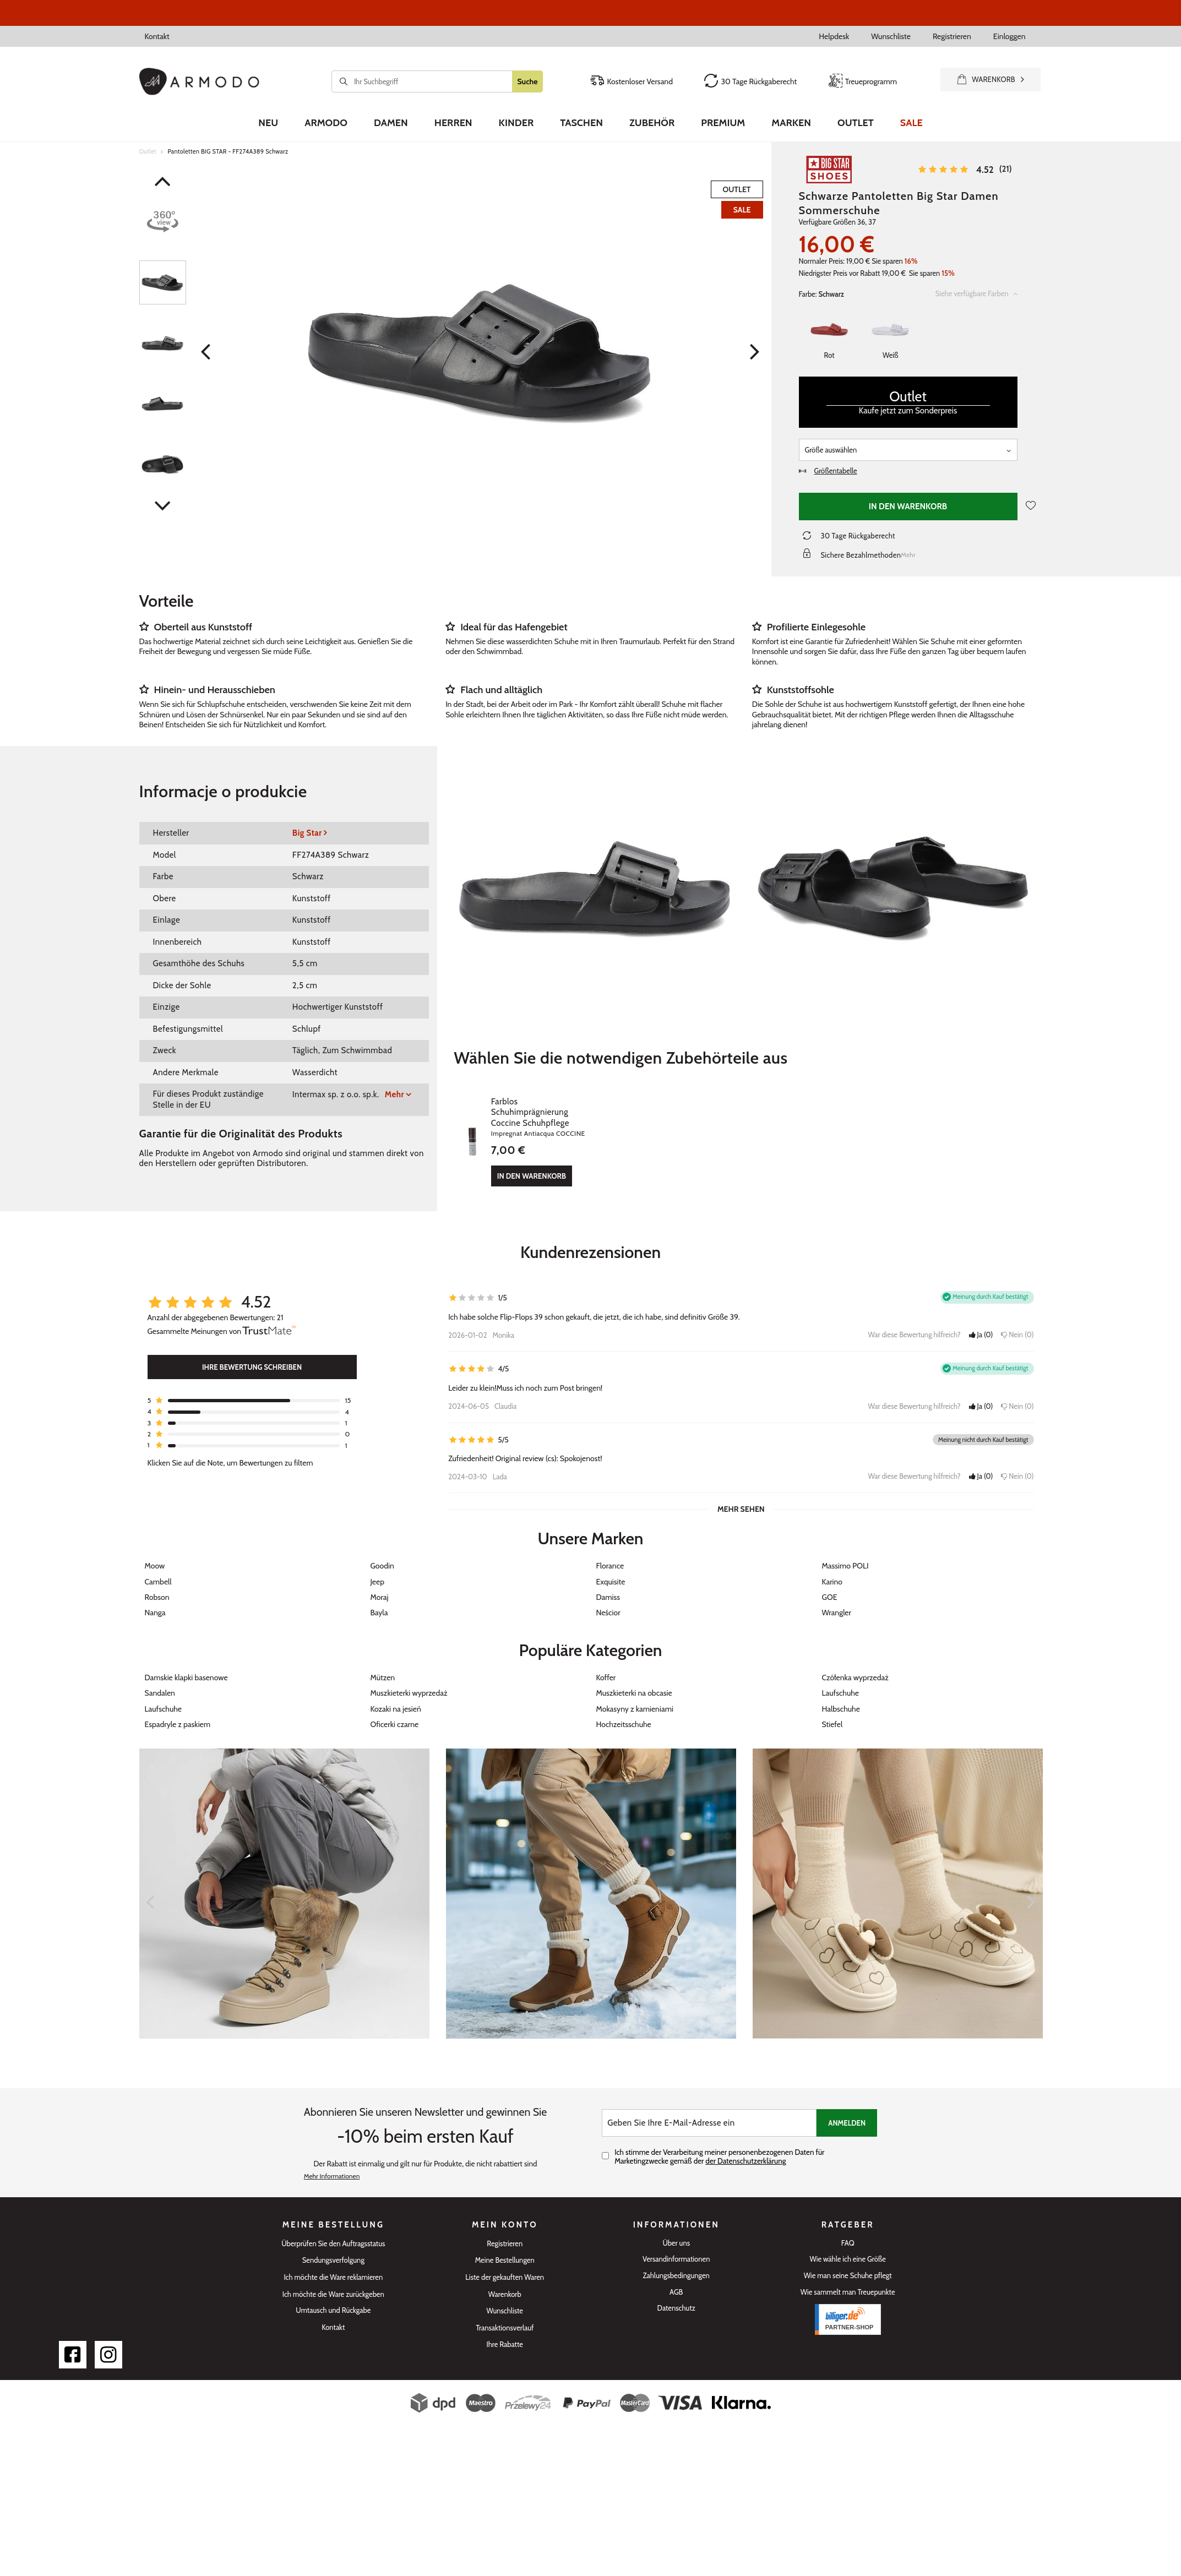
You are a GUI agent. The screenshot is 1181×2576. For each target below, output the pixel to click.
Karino (832, 1570)
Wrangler (836, 1601)
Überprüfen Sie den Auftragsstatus (333, 2233)
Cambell (158, 1570)
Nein (1017, 1323)
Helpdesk (834, 36)
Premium (723, 123)
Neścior (608, 1601)
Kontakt (157, 36)
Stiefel (832, 1713)
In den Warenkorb (908, 506)
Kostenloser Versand (631, 81)
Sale (911, 123)
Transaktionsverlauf (505, 2317)
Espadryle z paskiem (178, 1713)
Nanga (155, 1601)
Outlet (855, 123)
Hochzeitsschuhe (623, 1713)
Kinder (516, 123)
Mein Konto (505, 2214)
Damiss (608, 1586)
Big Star (307, 833)
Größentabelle (828, 470)
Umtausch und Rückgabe (333, 2299)
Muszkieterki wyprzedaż (409, 1682)
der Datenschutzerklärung (745, 2149)
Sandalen (160, 1682)
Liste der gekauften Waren (504, 2266)
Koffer (606, 1666)
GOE (829, 1586)
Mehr (394, 1094)
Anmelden (847, 2111)
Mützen (383, 1666)
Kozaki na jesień (396, 1697)
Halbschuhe (841, 1697)
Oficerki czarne (395, 1713)
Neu (268, 123)
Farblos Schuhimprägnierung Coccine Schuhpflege (613, 1102)
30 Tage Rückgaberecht (750, 81)
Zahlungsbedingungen (676, 2265)
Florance (610, 1555)
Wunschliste (891, 36)
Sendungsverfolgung (333, 2249)
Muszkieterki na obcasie (634, 1682)
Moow (155, 1555)
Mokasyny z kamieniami (634, 1697)
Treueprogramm (863, 81)
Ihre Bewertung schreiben (252, 1356)
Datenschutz (676, 2297)
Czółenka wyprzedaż (855, 1666)
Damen (391, 123)
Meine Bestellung (333, 2214)
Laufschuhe (840, 1682)
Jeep (378, 1570)
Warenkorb (504, 2283)
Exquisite (610, 1570)
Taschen (581, 123)
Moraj (380, 1586)
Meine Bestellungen (505, 2249)
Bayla (379, 1601)
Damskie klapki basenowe (186, 1666)
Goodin (382, 1555)
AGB (676, 2281)
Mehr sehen (741, 1498)
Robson (157, 1586)
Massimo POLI (845, 1555)
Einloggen (1009, 36)
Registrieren (952, 36)
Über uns (676, 2232)
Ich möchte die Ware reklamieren (333, 2266)
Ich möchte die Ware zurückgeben (333, 2283)
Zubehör (651, 123)
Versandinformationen (676, 2248)
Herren (453, 123)
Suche (528, 81)
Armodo (325, 123)
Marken (791, 123)
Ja (981, 1323)
